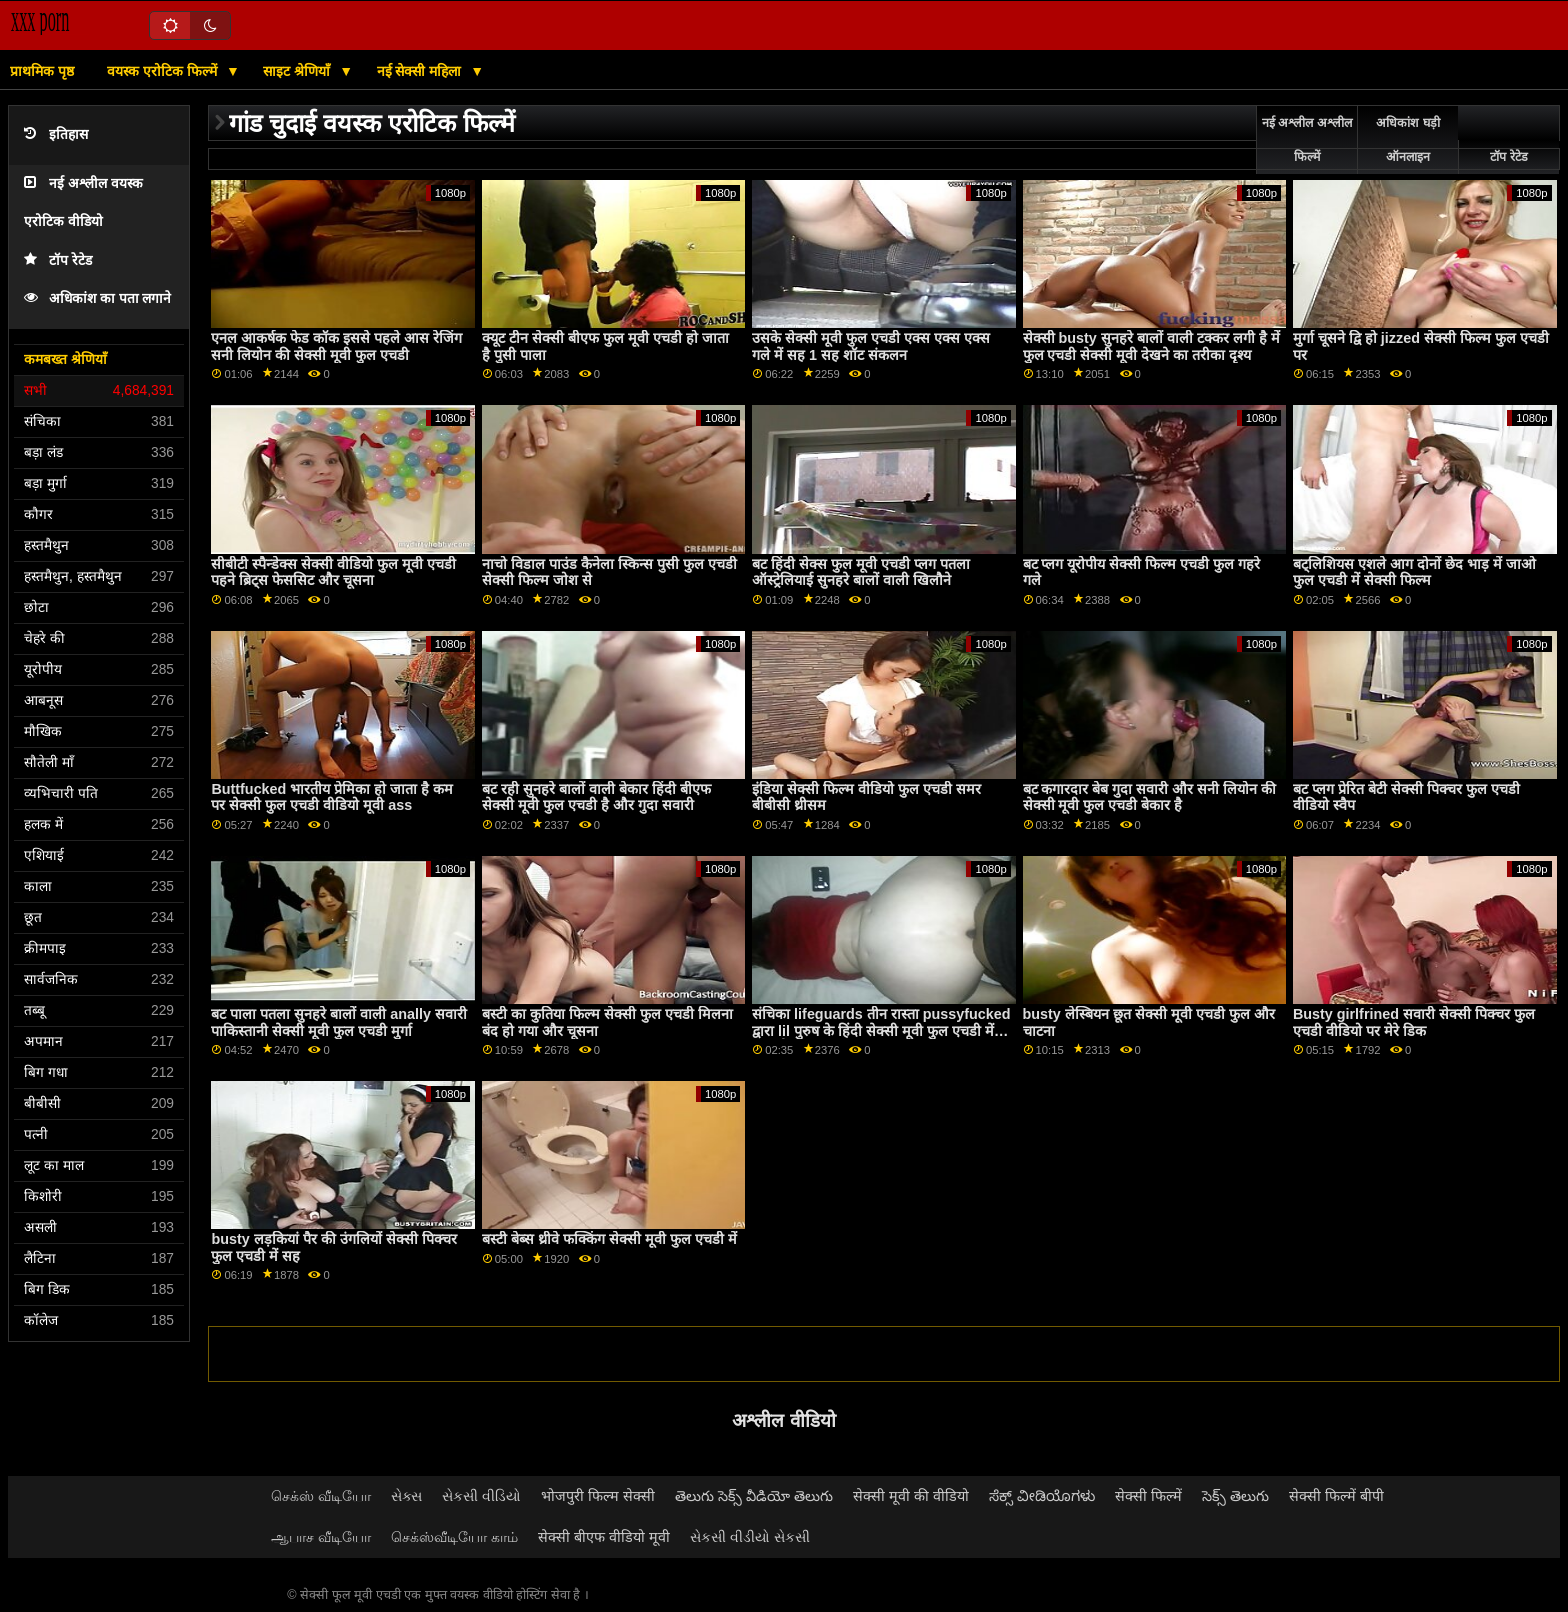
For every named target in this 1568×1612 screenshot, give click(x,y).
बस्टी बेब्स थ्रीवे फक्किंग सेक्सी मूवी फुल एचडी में (609, 1239)
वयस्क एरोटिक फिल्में (164, 71)
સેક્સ (406, 1496)
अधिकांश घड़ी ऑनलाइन (1407, 140)
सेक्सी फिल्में (1148, 1496)
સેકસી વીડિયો (481, 1496)
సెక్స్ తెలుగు (1235, 1496)
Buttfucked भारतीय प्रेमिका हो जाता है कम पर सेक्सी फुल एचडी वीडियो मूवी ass (332, 797)
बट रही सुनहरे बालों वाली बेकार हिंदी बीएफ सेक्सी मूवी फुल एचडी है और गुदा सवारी (596, 797)
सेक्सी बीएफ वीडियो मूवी (604, 1537)
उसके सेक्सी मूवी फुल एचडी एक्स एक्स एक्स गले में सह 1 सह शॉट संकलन (871, 346)
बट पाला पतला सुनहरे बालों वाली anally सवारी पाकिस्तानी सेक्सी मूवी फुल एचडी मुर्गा (339, 1022)
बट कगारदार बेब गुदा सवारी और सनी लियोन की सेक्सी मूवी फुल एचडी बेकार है (1150, 797)
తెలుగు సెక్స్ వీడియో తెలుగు (754, 1496)
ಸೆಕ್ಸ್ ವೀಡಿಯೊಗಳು (1042, 1496)
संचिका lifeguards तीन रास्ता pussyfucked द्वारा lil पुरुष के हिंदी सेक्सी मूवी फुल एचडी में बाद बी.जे (881, 1030)
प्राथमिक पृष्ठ (42, 71)
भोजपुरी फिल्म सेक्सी (598, 1496)
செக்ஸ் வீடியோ (321, 1496)
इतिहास (56, 134)
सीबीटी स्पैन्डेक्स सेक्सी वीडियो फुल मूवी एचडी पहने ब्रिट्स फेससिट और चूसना (333, 572)
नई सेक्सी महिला (421, 71)
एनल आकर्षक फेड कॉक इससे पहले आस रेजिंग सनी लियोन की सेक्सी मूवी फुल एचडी (336, 346)
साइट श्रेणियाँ (298, 71)
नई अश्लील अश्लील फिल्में (1307, 140)
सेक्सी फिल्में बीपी (1336, 1496)
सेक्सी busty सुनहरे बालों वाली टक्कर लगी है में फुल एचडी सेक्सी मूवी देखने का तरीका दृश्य (1151, 346)
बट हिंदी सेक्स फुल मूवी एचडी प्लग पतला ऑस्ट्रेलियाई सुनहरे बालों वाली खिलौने (861, 572)
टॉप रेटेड (58, 260)
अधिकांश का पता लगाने (97, 298)
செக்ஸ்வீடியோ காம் (454, 1537)
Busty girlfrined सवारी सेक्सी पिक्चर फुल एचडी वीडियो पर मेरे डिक (1414, 1022)
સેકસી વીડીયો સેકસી (750, 1537)
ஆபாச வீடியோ (321, 1537)
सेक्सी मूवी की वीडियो (911, 1496)
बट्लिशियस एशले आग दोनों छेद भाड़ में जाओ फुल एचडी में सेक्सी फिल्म (1414, 572)
